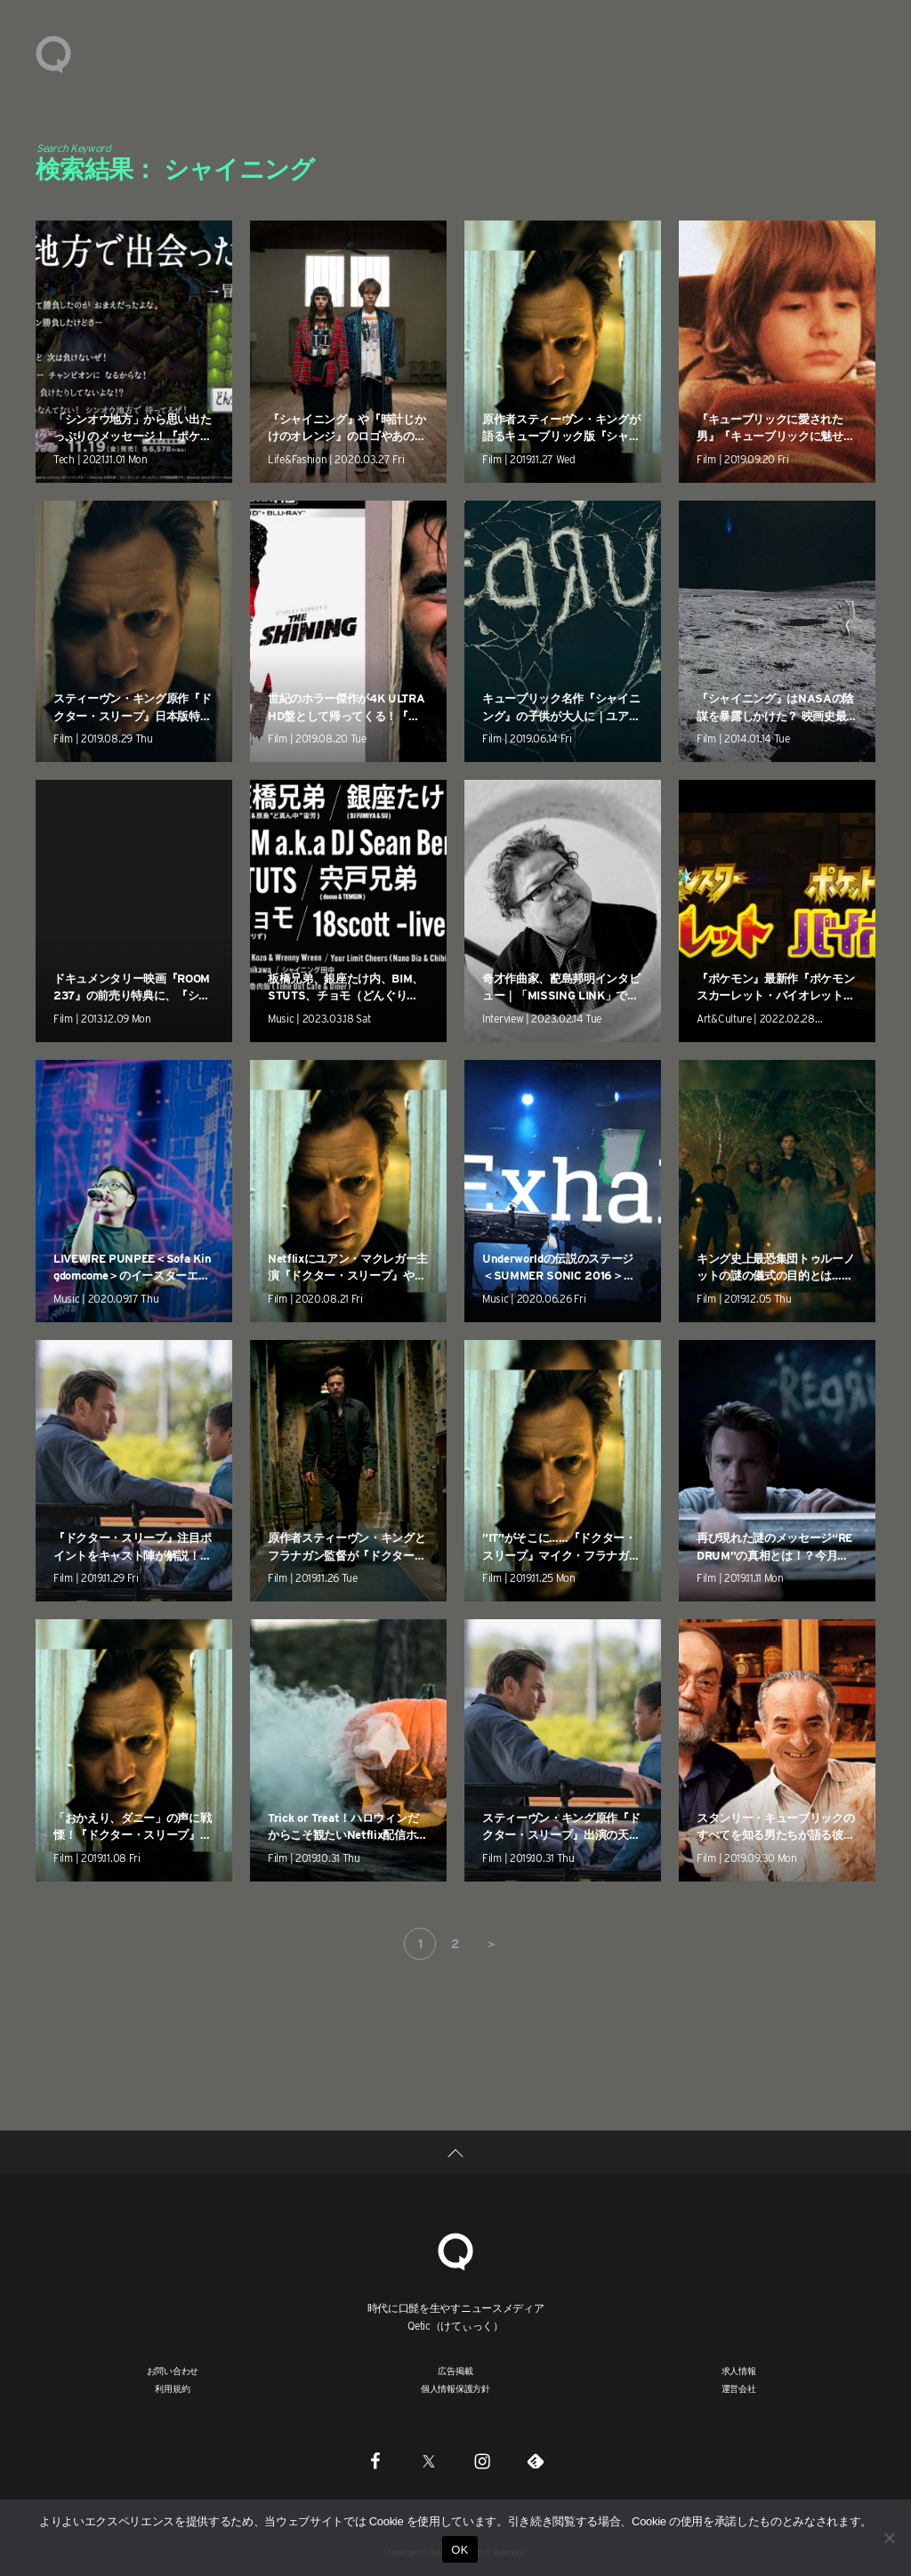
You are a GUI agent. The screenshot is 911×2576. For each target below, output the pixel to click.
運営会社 (739, 2388)
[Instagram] (482, 2460)
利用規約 (172, 2388)
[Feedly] (535, 2460)
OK (459, 2549)
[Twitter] (429, 2460)
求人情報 (739, 2370)
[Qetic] (455, 2249)
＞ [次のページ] (491, 1944)
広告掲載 (455, 2370)
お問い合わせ (173, 2370)
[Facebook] (375, 2460)
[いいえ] (889, 2538)
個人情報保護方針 (455, 2388)
